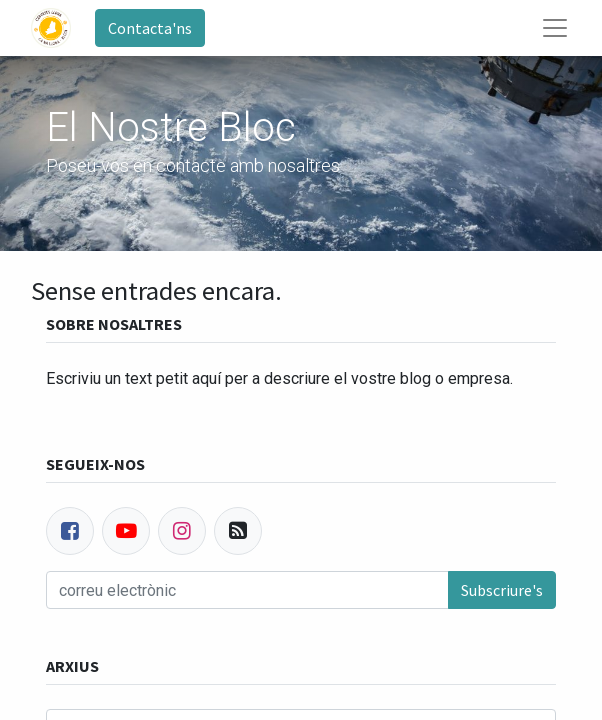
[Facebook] (70, 531)
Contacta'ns (150, 28)
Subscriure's (502, 590)
